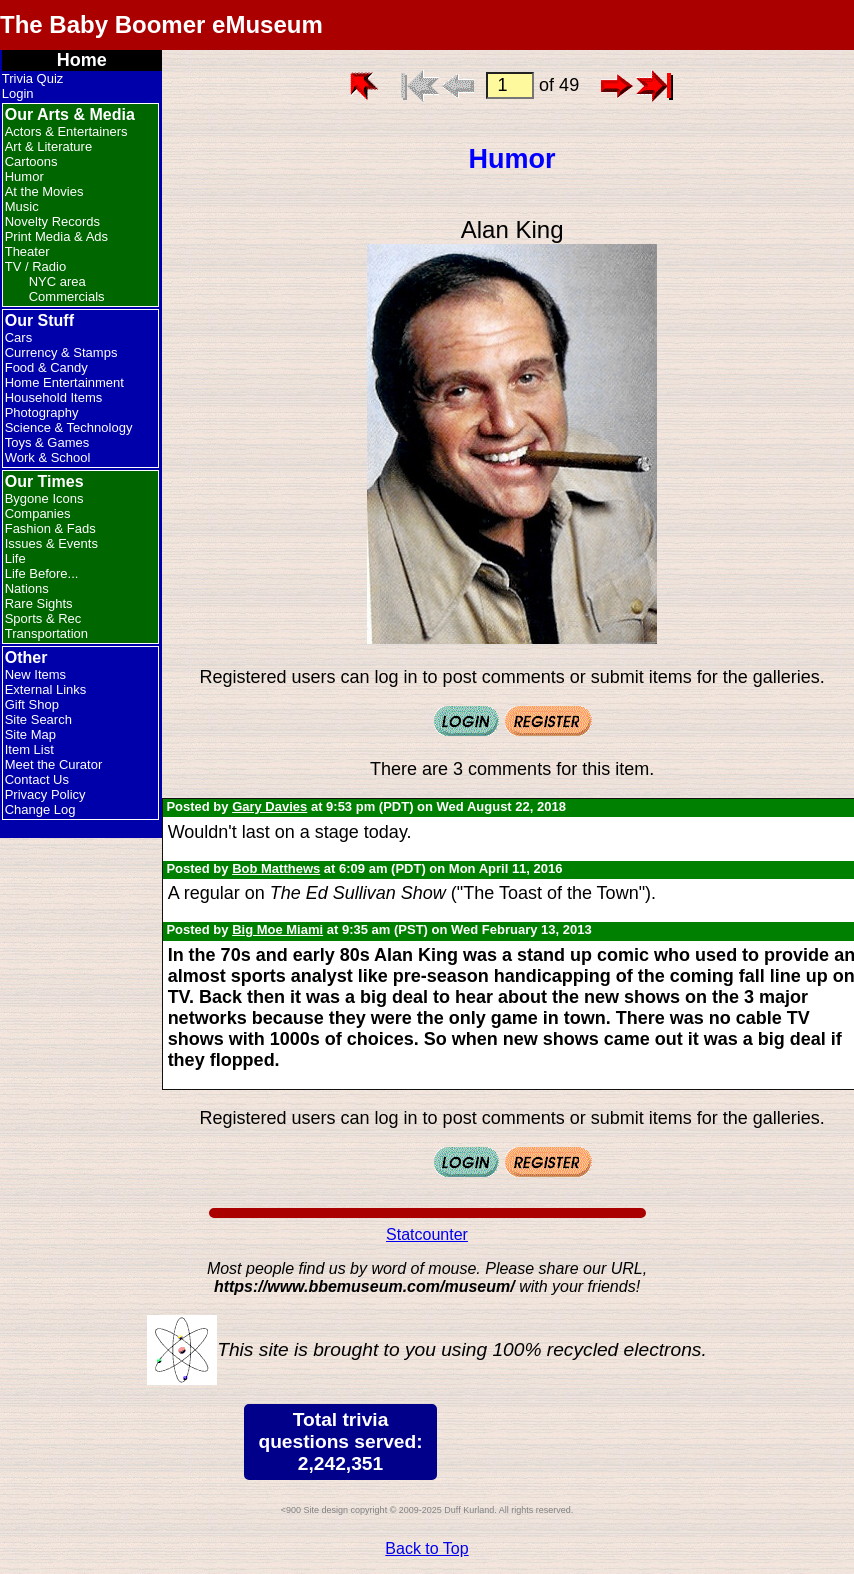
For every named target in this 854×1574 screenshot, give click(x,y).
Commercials (67, 296)
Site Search (38, 719)
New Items (35, 674)
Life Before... (42, 573)
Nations (27, 588)
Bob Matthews (276, 868)
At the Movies (44, 191)
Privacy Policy (45, 794)
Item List (29, 749)
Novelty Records (52, 221)
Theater (27, 251)
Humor (24, 176)
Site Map (30, 734)
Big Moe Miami (277, 929)
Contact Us (37, 779)
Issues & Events (51, 543)
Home (82, 60)
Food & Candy (46, 367)
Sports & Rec (43, 618)
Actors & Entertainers (66, 131)
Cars (18, 337)
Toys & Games (47, 442)
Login (18, 93)
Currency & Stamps (61, 352)
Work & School (48, 457)
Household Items (54, 397)
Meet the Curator (54, 764)
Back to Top (426, 1548)
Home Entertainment (64, 382)
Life (15, 558)
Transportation (46, 633)
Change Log (40, 809)
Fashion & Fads (50, 528)
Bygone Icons (44, 498)
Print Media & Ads (56, 236)
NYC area (57, 281)
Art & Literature (48, 146)
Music (22, 206)
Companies (38, 513)
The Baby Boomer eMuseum (161, 24)
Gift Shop (32, 704)
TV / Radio (35, 266)
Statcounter (427, 1234)
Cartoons (31, 161)
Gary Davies (269, 806)
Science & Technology (69, 427)
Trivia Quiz (33, 78)
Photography (42, 412)
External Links (46, 689)
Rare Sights (39, 603)
